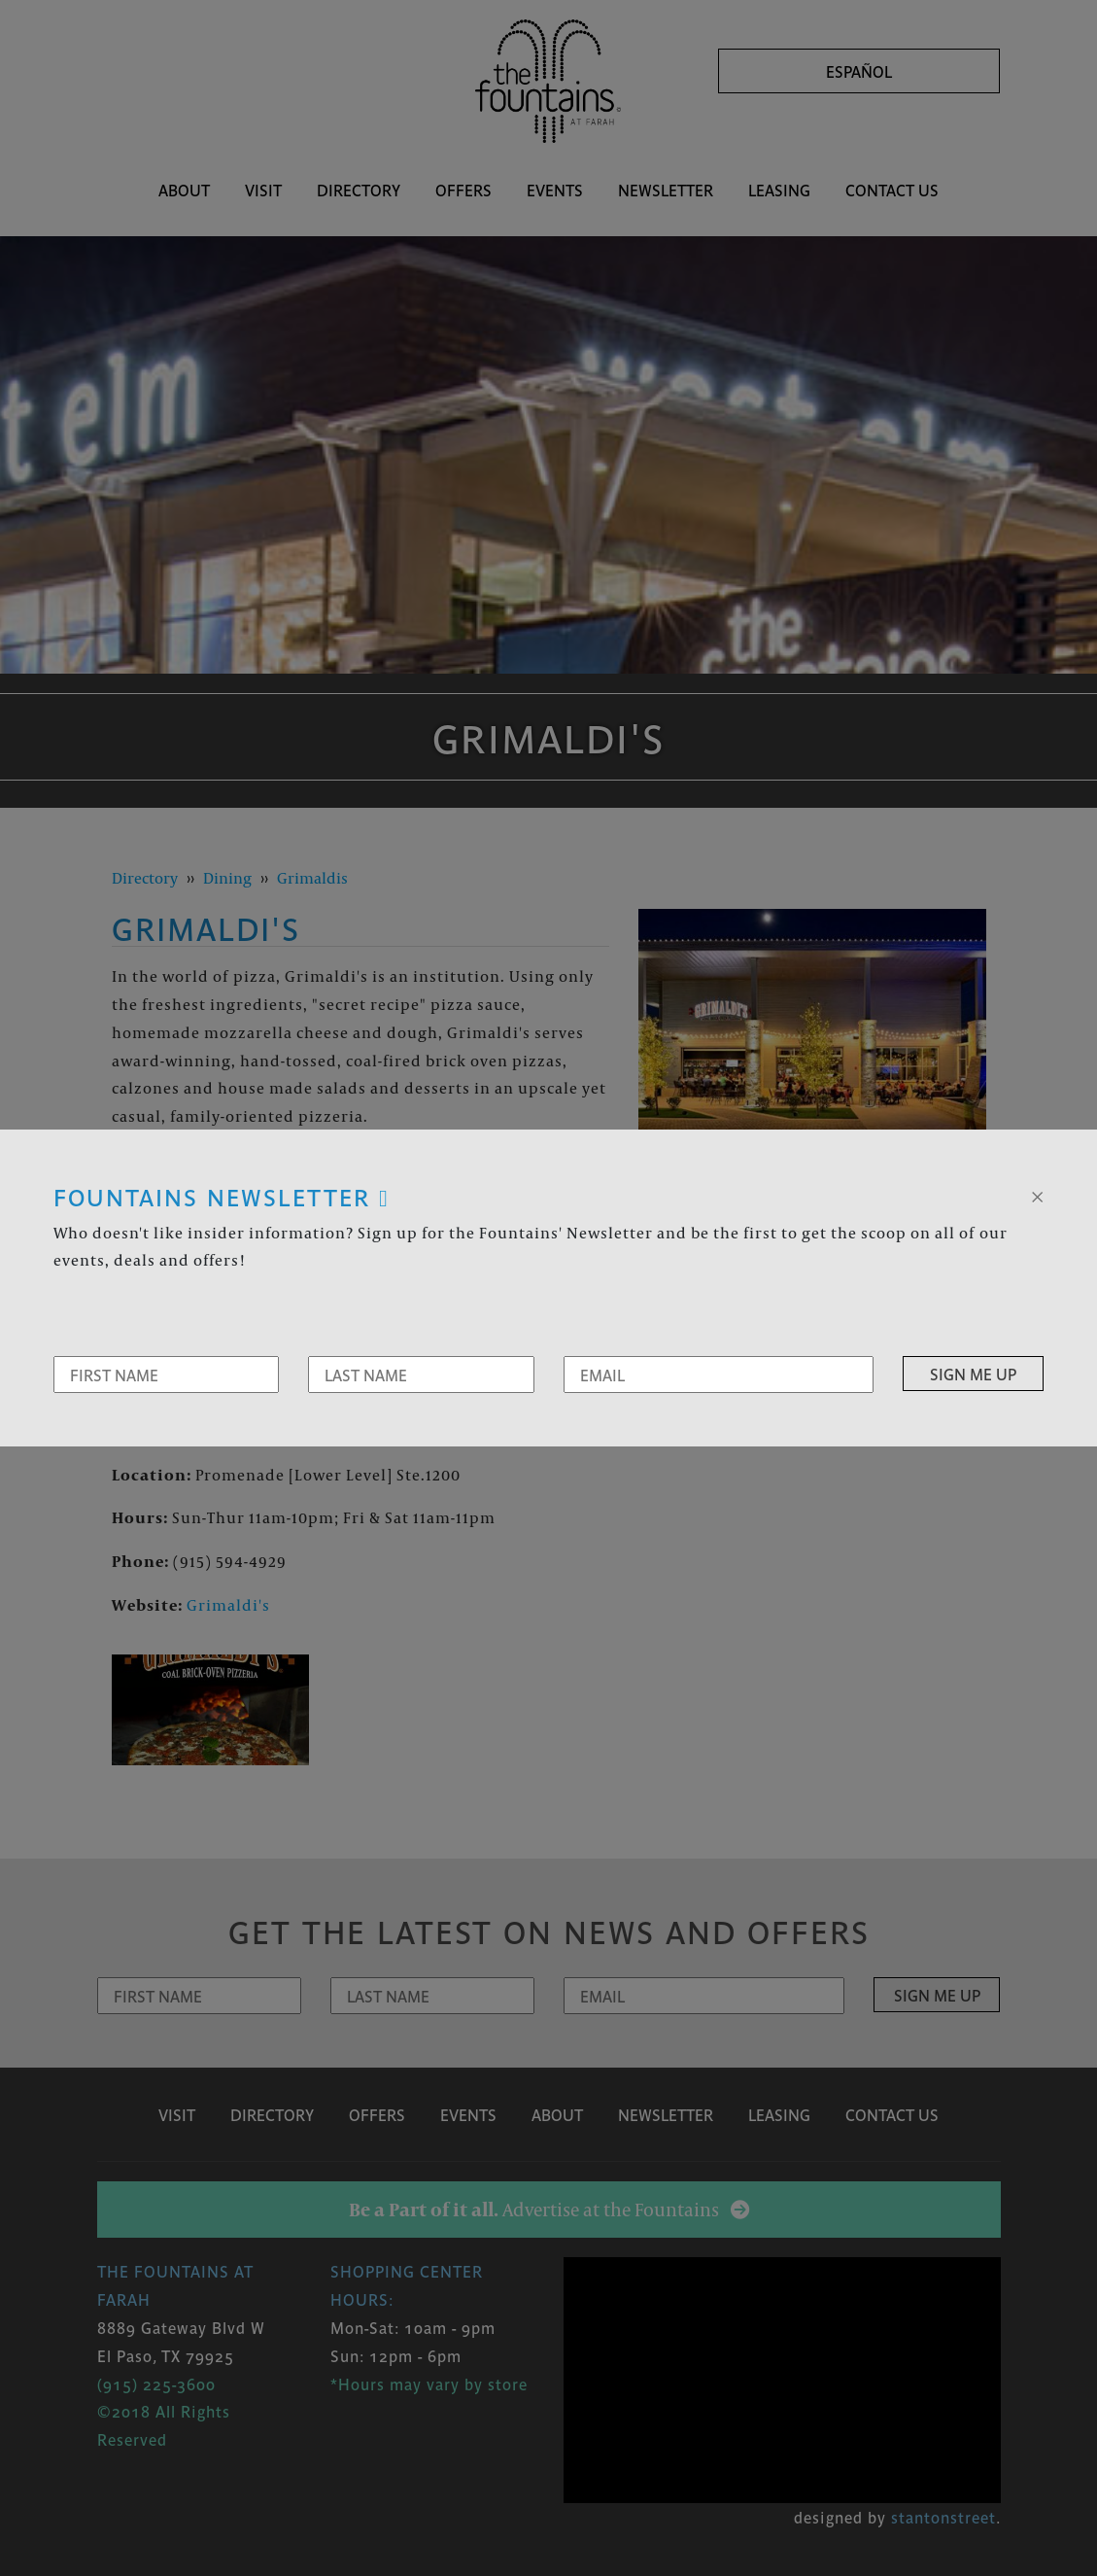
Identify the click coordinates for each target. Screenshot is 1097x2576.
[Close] (1037, 1194)
